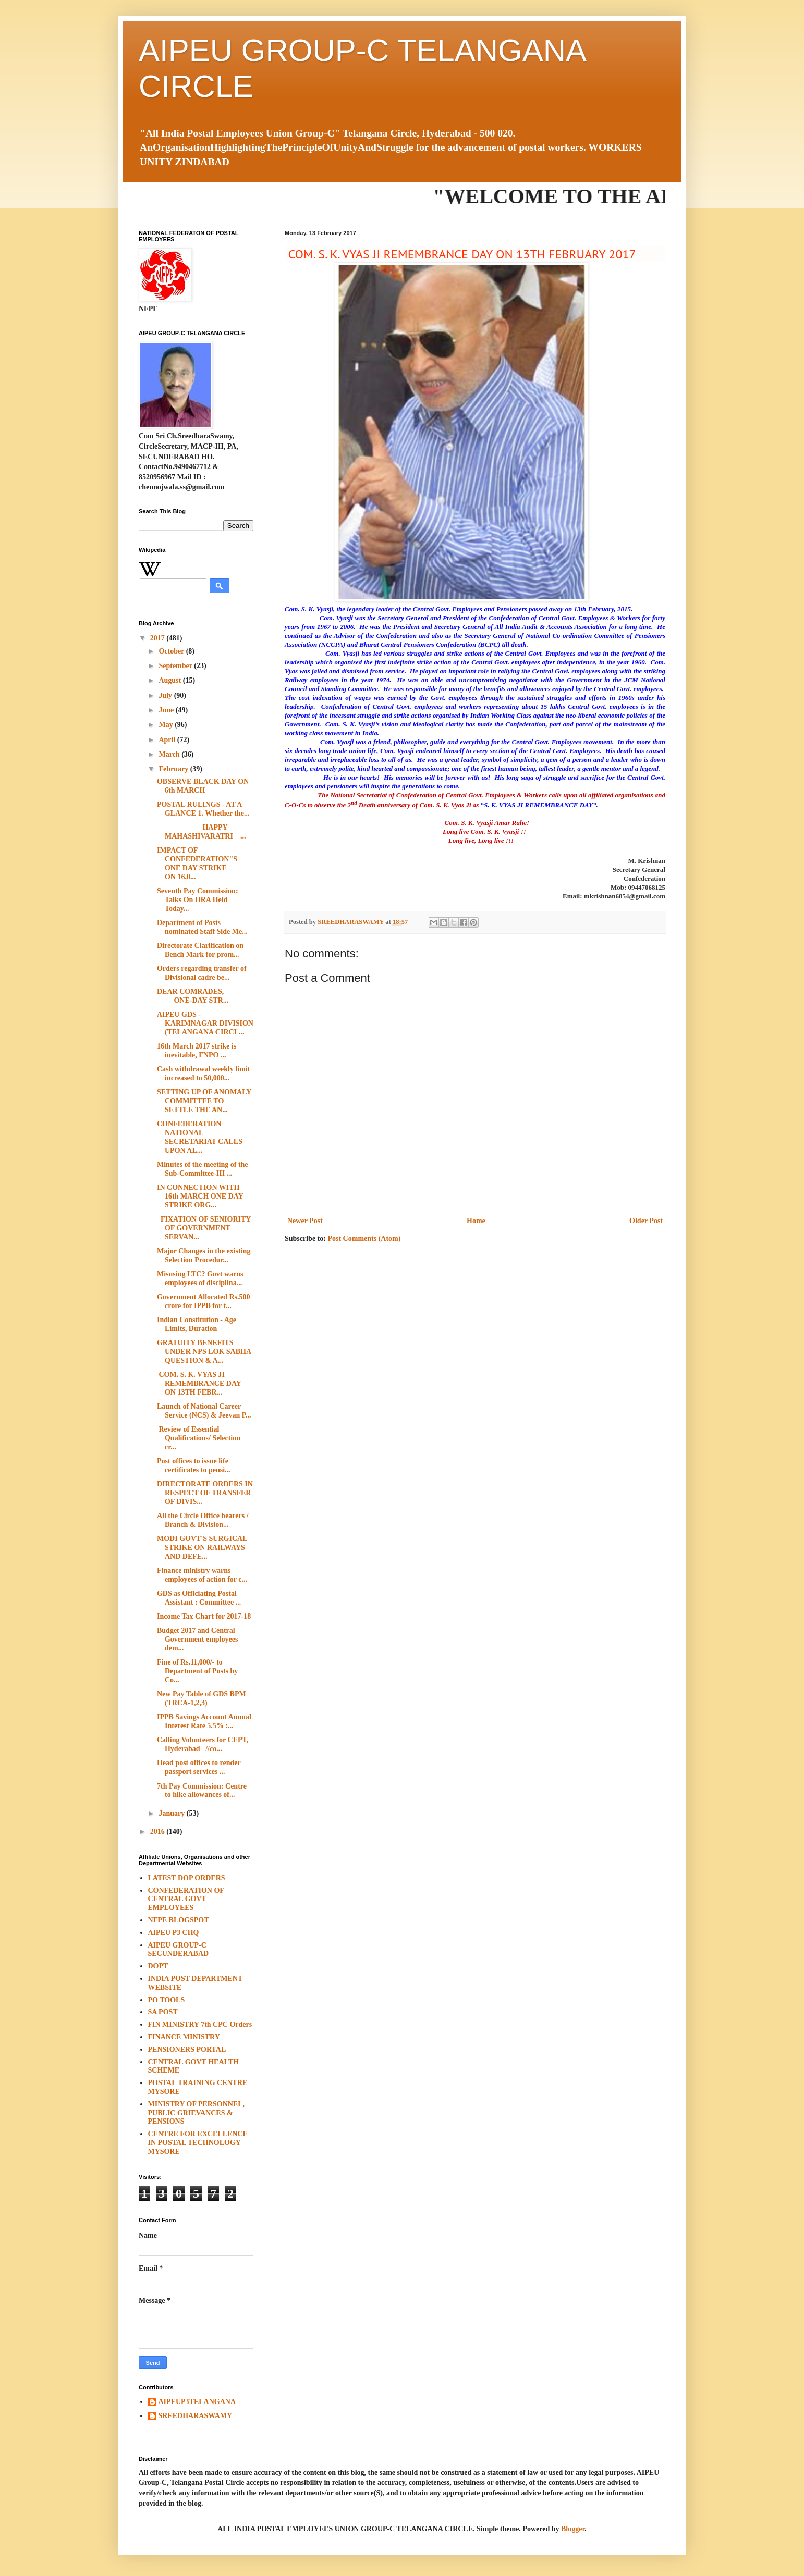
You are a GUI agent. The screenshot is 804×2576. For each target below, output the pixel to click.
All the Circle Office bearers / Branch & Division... (203, 1520)
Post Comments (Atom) (363, 1238)
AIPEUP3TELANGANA (197, 2402)
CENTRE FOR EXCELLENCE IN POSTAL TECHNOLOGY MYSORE (198, 2142)
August (170, 680)
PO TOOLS (166, 2000)
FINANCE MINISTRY (184, 2037)
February (174, 769)
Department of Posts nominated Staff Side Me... (202, 927)
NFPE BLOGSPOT (178, 1920)
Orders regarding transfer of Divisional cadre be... (202, 973)
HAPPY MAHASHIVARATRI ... (201, 831)
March (170, 754)
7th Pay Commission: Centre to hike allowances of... (202, 1790)
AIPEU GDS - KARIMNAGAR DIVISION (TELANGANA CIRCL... (205, 1023)
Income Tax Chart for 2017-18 (204, 1616)
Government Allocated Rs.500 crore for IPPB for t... (203, 1301)
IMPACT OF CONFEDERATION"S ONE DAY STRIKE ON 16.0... (197, 863)
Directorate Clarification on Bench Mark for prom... (200, 950)
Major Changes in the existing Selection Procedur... (203, 1255)
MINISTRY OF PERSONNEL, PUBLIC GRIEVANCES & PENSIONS (196, 2113)
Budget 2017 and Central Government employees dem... (197, 1639)
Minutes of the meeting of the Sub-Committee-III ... (202, 1169)
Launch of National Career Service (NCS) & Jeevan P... (204, 1410)
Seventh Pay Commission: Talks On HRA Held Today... (197, 900)
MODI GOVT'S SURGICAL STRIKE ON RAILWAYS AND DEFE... (202, 1547)
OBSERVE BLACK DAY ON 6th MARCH (203, 786)
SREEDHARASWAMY (196, 2416)
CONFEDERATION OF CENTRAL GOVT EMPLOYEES (186, 1899)
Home (476, 1221)
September (176, 666)
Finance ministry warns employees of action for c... (202, 1575)
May (167, 725)
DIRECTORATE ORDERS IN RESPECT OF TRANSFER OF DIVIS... (205, 1493)
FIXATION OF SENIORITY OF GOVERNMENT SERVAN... (204, 1228)
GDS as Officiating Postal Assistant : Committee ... (199, 1597)
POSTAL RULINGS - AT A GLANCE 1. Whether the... (203, 808)
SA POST (163, 2012)
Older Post (646, 1221)
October (172, 651)
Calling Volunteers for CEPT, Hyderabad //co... (202, 1744)
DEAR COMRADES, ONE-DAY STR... (205, 996)
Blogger (572, 2529)
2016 (158, 1831)
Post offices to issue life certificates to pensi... (193, 1465)
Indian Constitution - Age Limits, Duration (196, 1324)
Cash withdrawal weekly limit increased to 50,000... (203, 1073)
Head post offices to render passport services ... (198, 1767)
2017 (158, 638)
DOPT (158, 1966)
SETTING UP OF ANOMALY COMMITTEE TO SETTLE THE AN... (204, 1101)
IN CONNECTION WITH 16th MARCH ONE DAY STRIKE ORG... (200, 1196)
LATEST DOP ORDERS (186, 1878)
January (172, 1813)
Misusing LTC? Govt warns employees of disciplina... (200, 1278)
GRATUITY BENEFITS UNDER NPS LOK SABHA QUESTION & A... (204, 1351)
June (167, 710)
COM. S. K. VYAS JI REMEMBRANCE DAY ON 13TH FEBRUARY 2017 (460, 254)
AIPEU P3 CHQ (173, 1933)
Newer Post (305, 1221)
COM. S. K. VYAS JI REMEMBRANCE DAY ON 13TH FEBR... (199, 1383)
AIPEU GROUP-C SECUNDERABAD (178, 1949)
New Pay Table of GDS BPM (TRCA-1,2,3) (201, 1698)
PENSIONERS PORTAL (187, 2049)
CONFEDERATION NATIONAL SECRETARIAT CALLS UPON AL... (199, 1137)
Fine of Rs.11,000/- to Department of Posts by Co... (197, 1671)
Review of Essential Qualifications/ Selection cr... (198, 1438)
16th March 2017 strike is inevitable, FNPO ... (196, 1050)
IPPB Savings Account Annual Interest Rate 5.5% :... (204, 1721)
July (166, 695)
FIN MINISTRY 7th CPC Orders (200, 2024)
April (168, 740)
